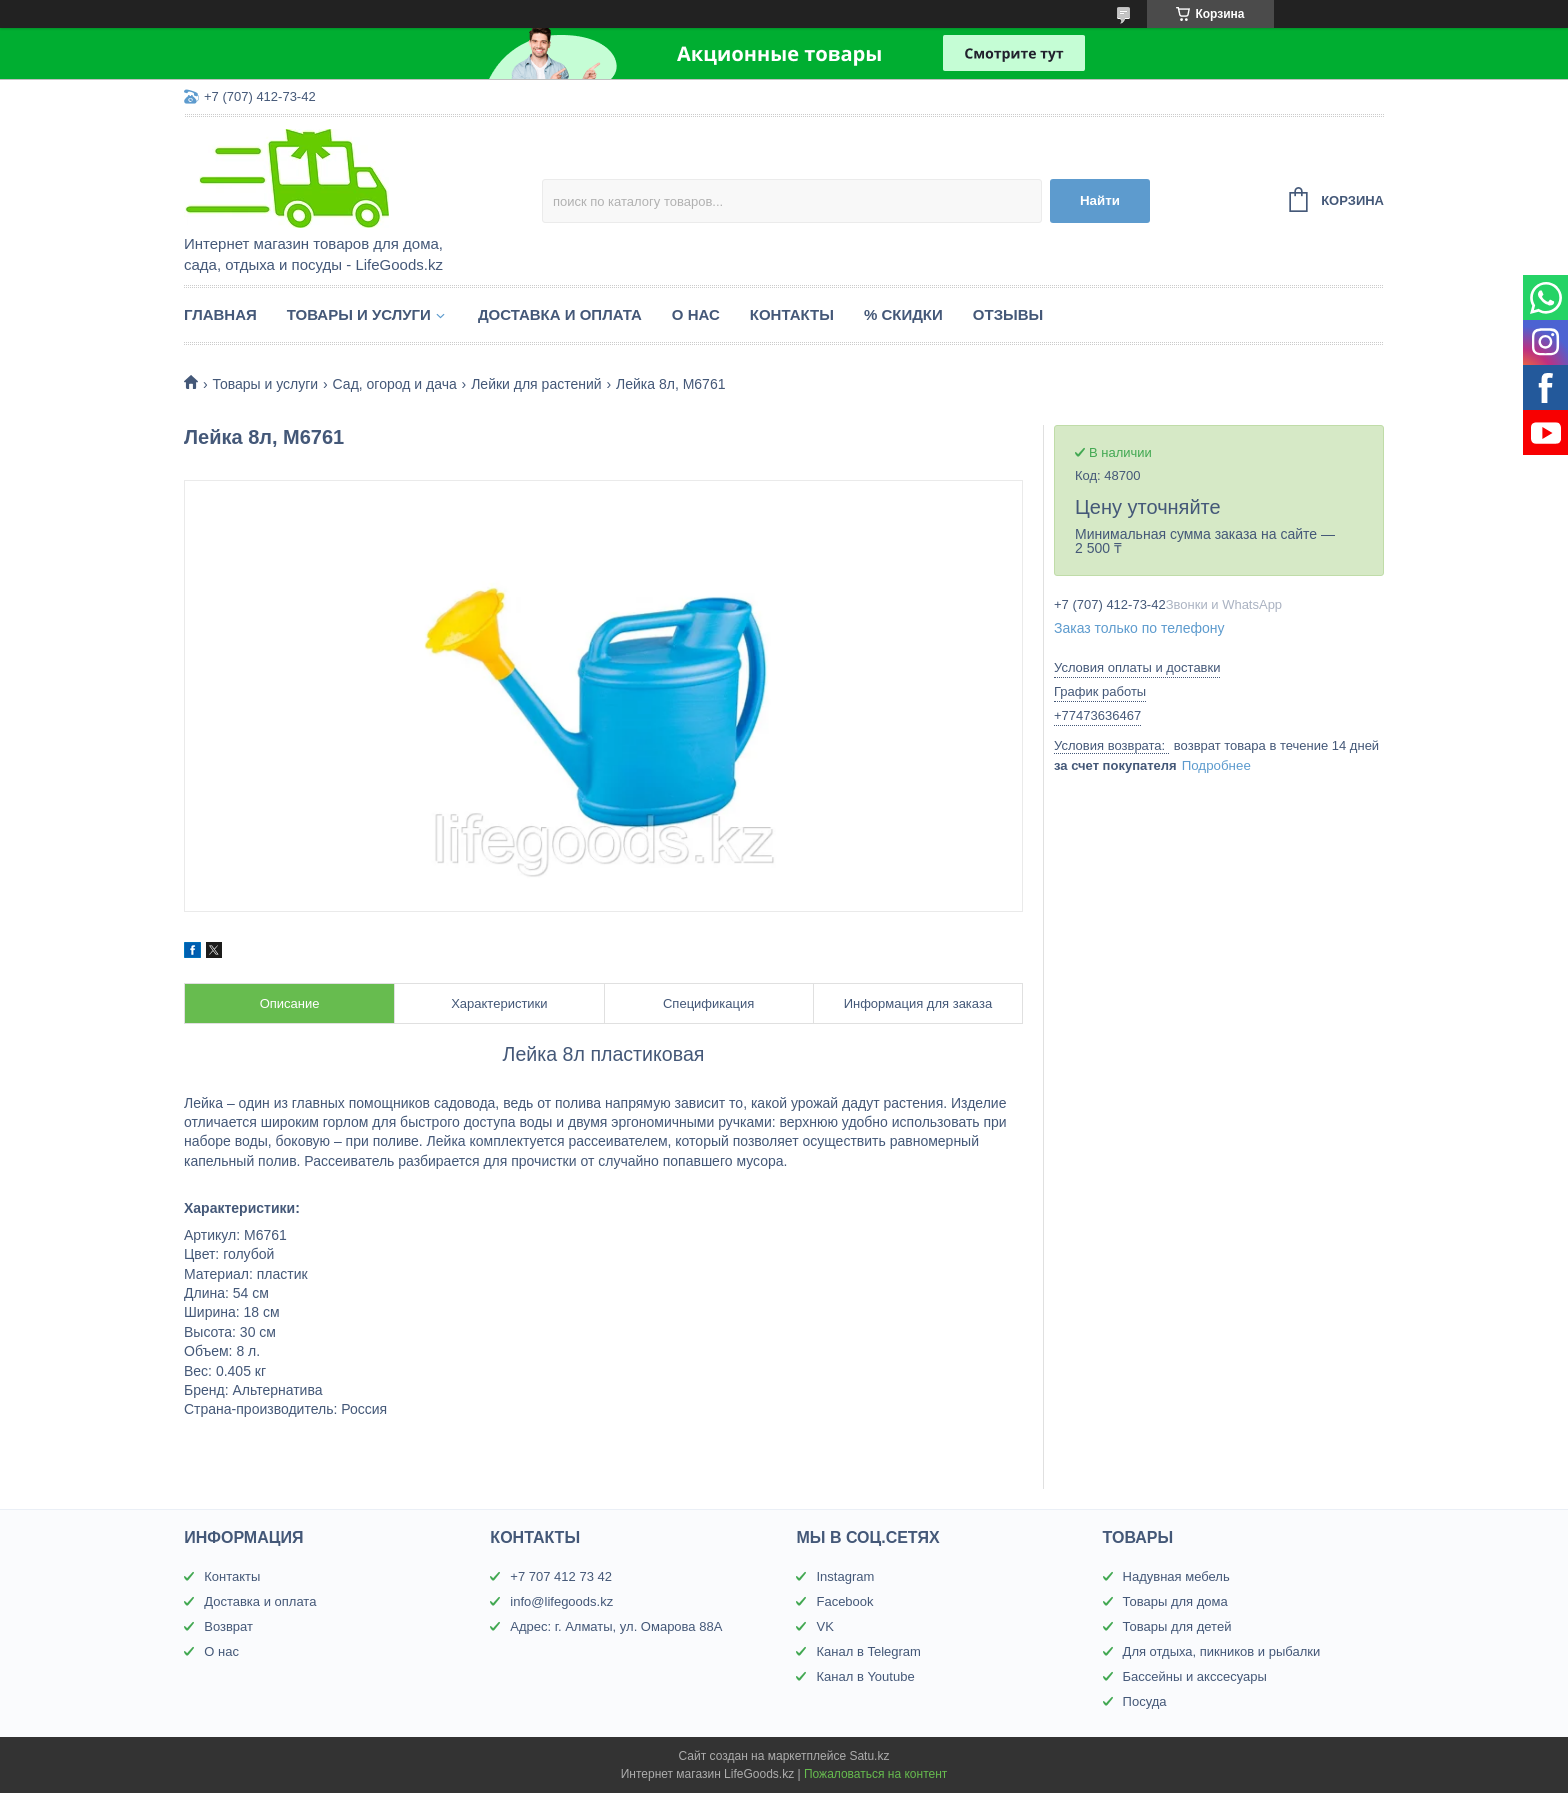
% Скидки (903, 314)
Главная (220, 314)
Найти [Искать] (1100, 200)
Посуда (1145, 1701)
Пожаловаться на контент (875, 1774)
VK (824, 1626)
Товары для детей (1177, 1626)
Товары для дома (1175, 1601)
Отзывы (1008, 314)
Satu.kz (869, 1756)
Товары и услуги (359, 314)
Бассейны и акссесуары (1195, 1676)
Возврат (228, 1626)
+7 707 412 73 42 (561, 1576)
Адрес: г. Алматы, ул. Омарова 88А (616, 1626)
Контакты (792, 314)
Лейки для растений (536, 384)
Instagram (845, 1576)
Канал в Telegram (868, 1651)
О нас (696, 314)
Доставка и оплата (560, 314)
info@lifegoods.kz (561, 1601)
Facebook (844, 1601)
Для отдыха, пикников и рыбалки (1222, 1651)
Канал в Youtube (865, 1676)
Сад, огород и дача (395, 384)
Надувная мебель (1176, 1576)
